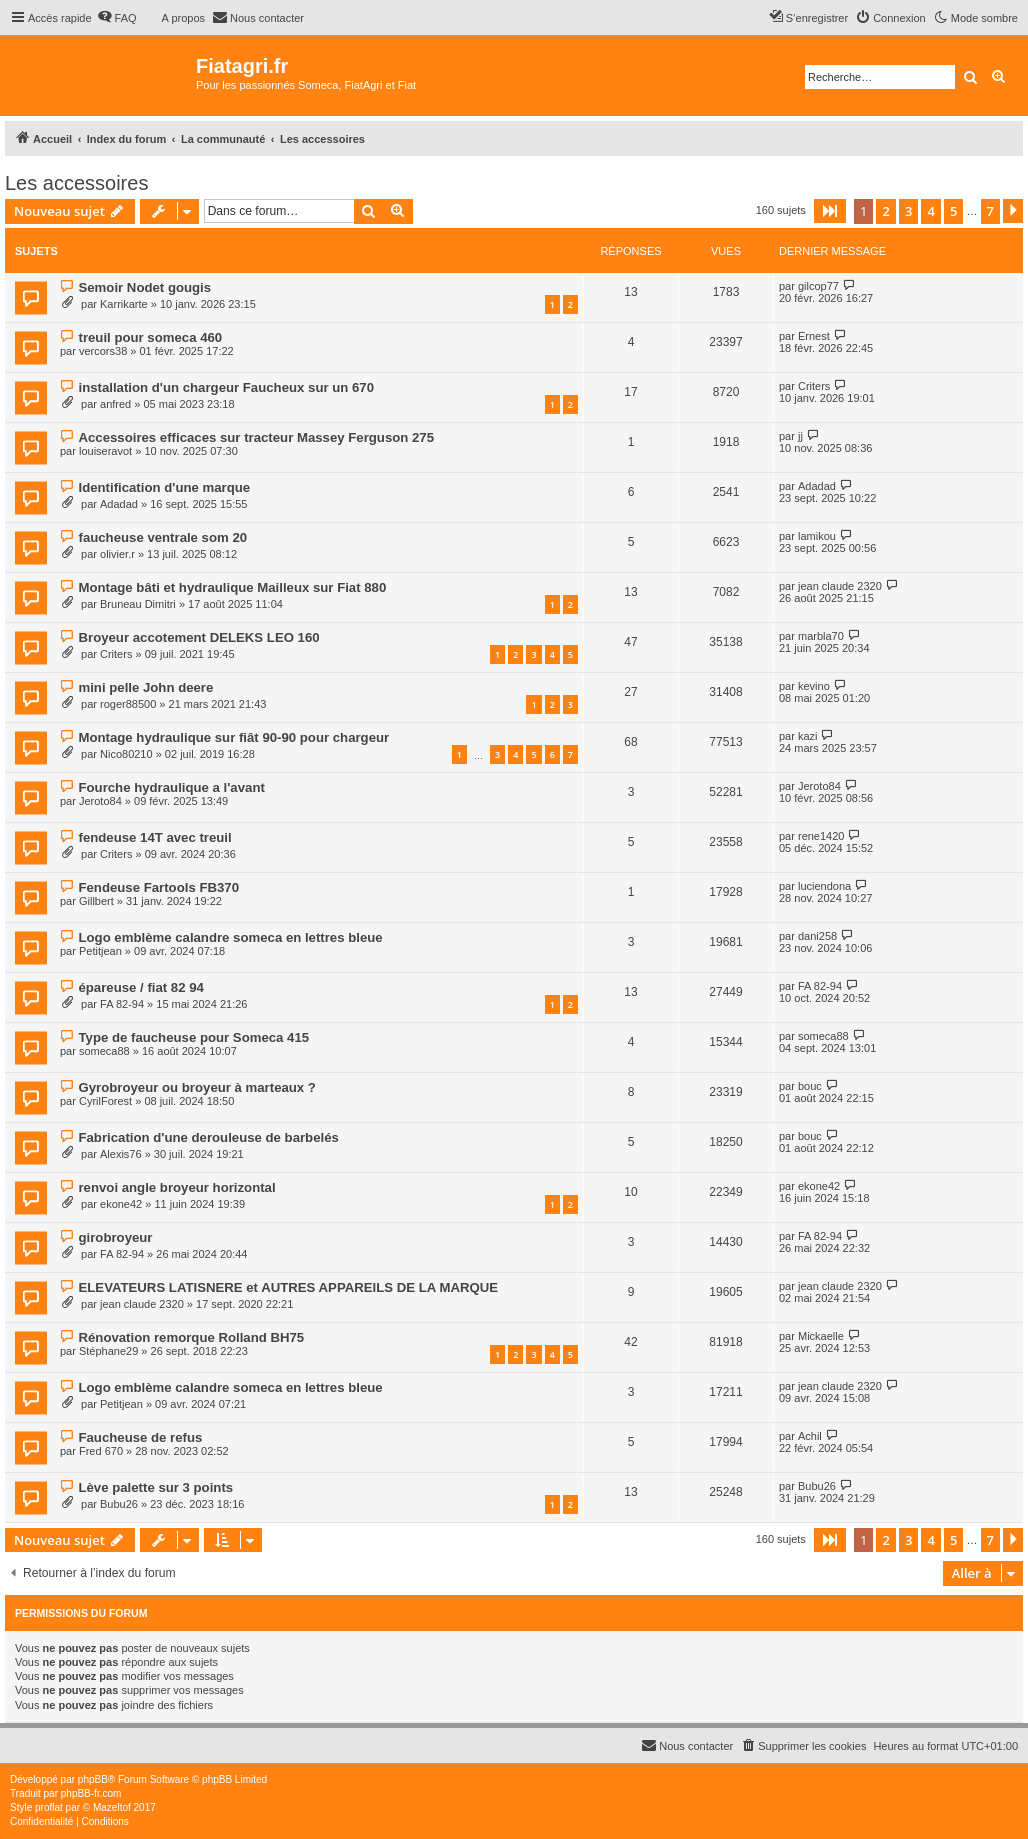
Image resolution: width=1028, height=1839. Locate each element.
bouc (810, 1086)
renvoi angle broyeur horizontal (176, 1187)
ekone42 (121, 1204)
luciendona (824, 886)
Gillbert (96, 901)
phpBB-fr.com (91, 1793)
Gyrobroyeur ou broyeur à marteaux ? (196, 1087)
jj (800, 436)
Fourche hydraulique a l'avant (171, 787)
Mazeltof (112, 1807)
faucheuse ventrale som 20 (162, 537)
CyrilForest (105, 1101)
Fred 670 (101, 1451)
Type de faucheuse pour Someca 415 (193, 1037)
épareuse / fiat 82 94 (140, 987)
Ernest (814, 336)
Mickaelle (821, 1336)
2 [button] (885, 211)
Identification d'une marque (164, 487)
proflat (49, 1807)
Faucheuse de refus (140, 1437)
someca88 (104, 1051)
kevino (814, 686)
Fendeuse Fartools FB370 (158, 887)
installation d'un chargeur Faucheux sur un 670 (226, 387)
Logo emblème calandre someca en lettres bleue (230, 937)
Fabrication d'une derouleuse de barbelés (208, 1137)
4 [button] (930, 211)
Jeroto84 (100, 801)
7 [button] (990, 211)
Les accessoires (76, 183)
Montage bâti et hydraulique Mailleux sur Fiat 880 (232, 587)
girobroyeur (115, 1237)
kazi (808, 736)
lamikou (817, 536)
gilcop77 (818, 286)
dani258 (817, 936)
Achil (810, 1436)
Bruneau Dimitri (138, 604)
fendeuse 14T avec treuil (154, 837)
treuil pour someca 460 (150, 337)
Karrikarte (124, 304)
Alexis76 (121, 1154)
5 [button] (953, 211)
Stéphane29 (108, 1351)
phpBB (93, 1779)
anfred (115, 404)
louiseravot (105, 451)
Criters (814, 386)
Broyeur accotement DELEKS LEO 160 (198, 637)
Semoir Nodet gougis (144, 287)
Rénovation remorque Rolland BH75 (191, 1337)
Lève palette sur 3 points (155, 1487)
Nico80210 (126, 754)
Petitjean (100, 951)
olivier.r (117, 554)
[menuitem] (117, 18)
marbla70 (821, 636)
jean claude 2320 (840, 586)
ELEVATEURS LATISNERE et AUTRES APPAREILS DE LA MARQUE (288, 1287)
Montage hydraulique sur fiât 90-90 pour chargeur (233, 737)
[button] (830, 211)
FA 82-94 (122, 1004)
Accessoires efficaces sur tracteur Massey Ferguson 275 (256, 437)
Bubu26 (119, 1504)
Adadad (119, 504)
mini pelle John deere (145, 687)
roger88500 (128, 704)
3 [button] (908, 211)
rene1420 (821, 836)
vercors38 (103, 351)
